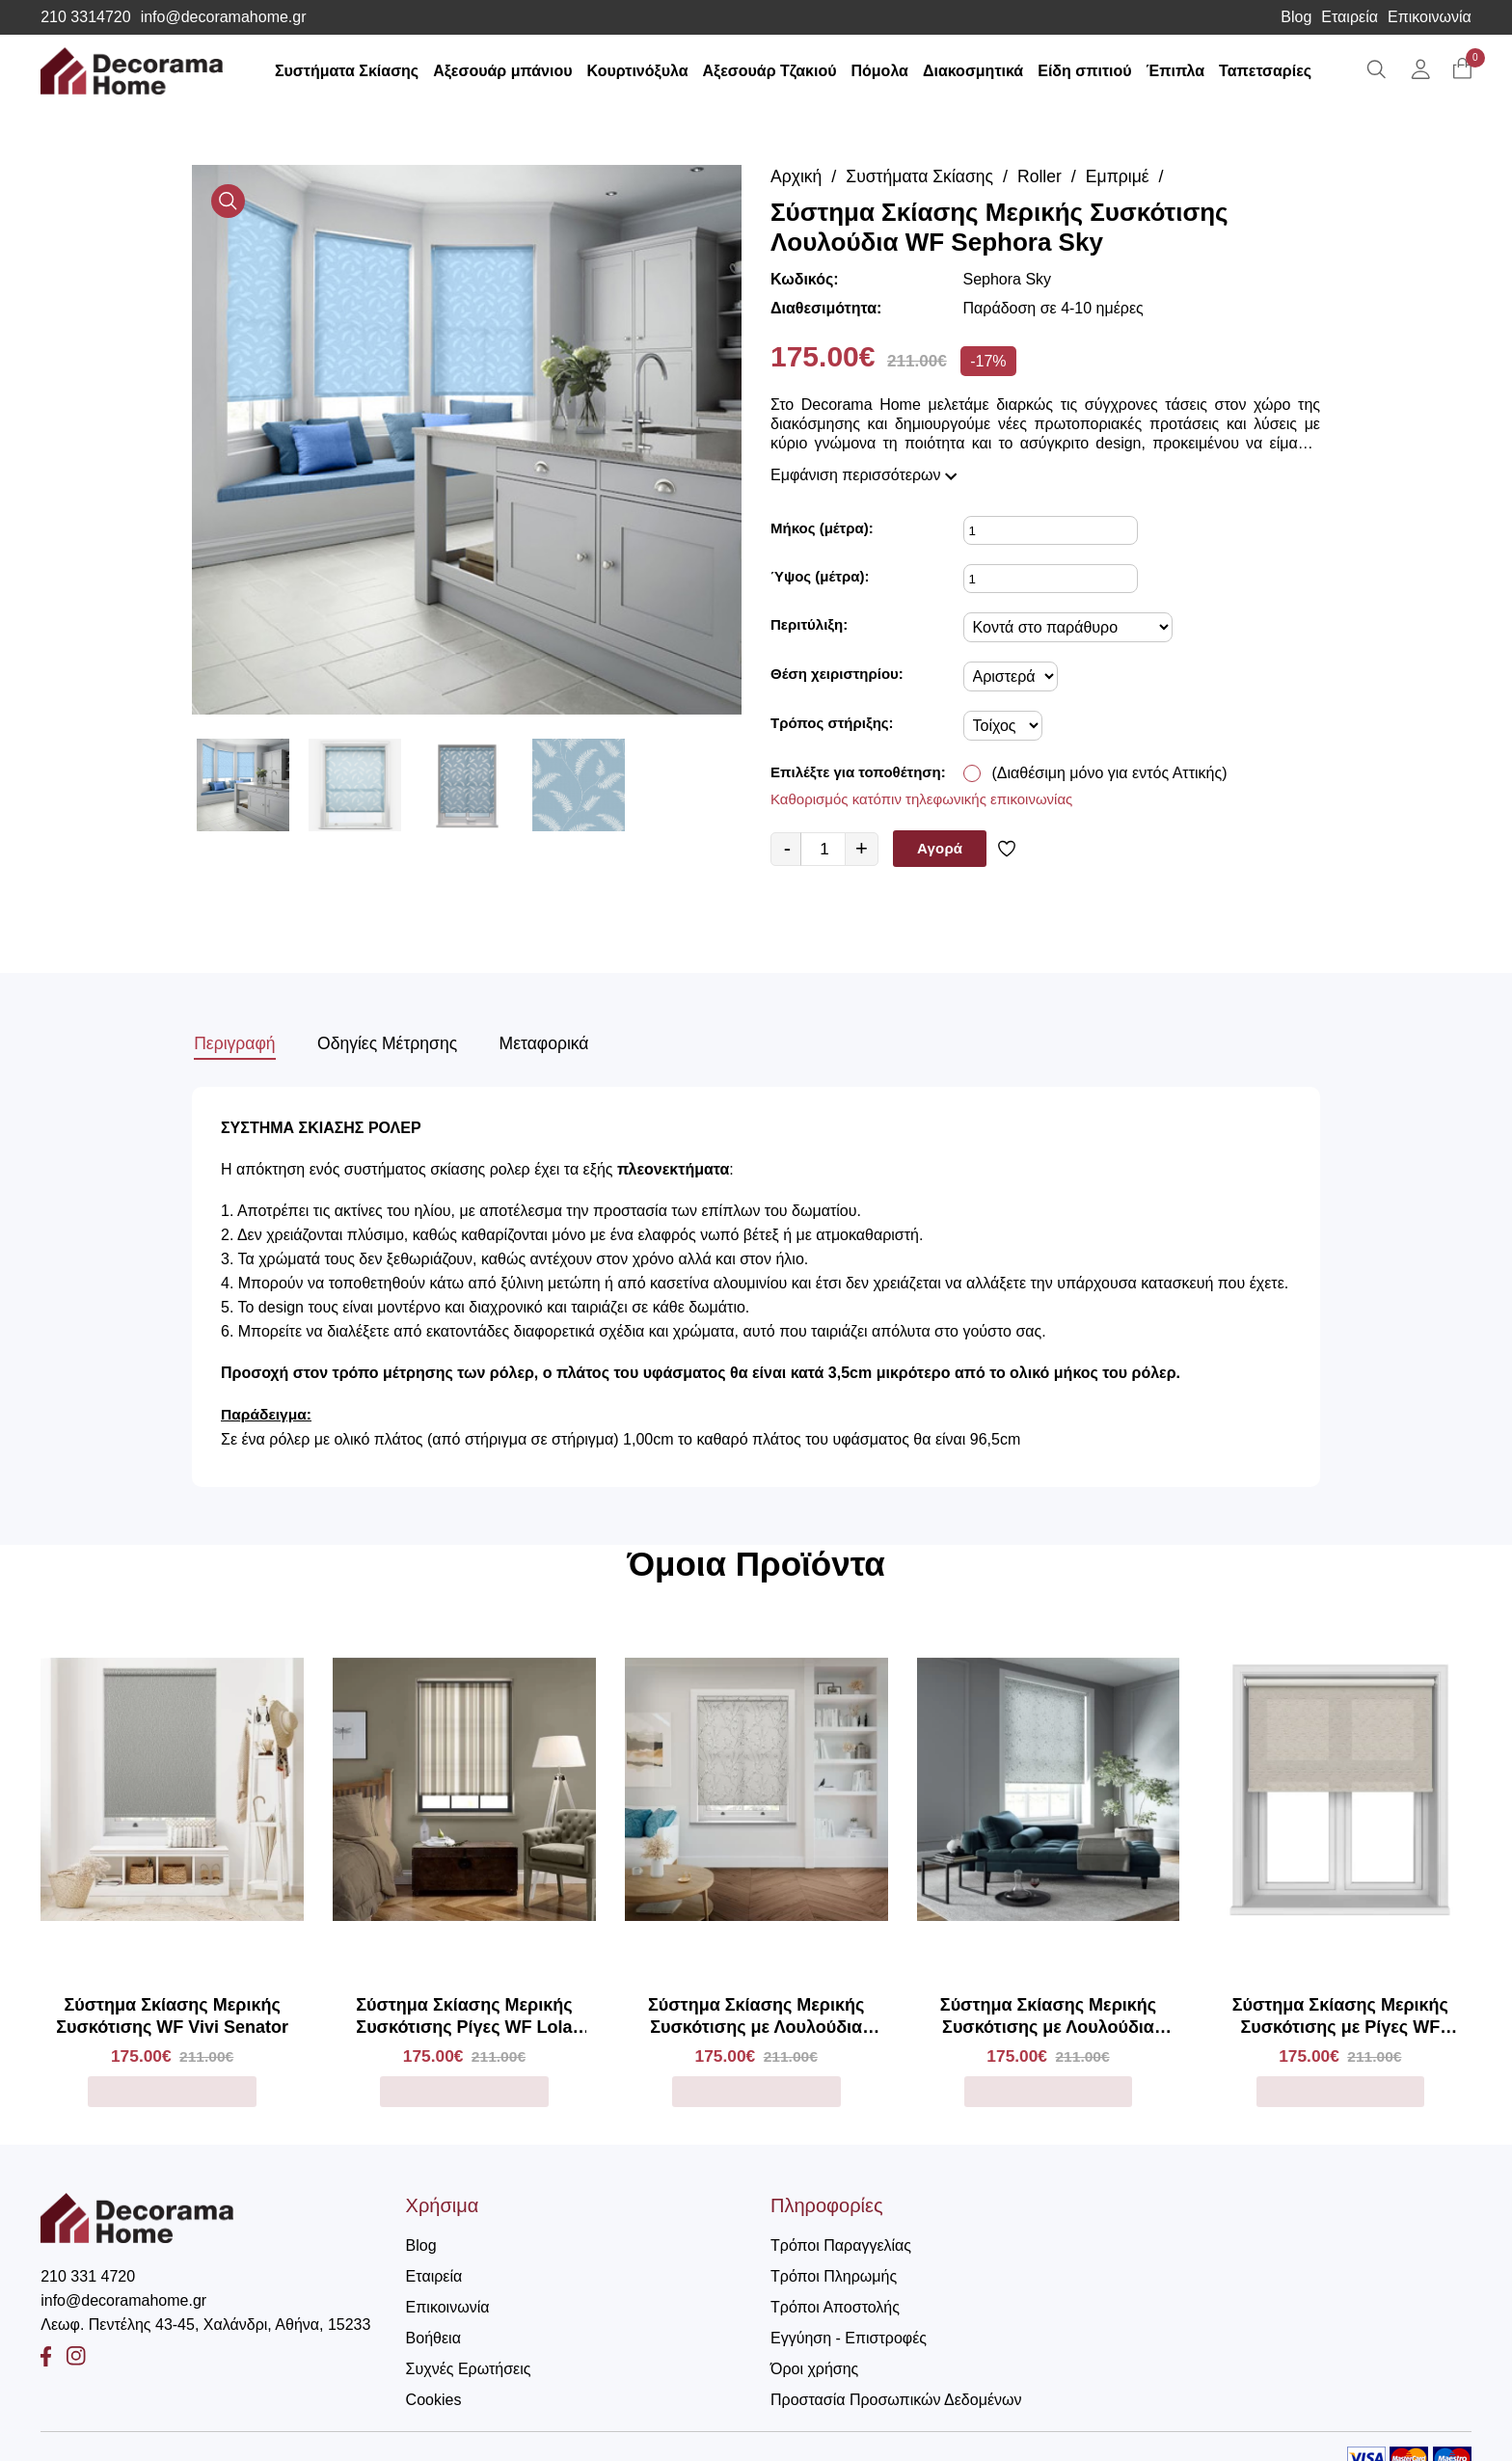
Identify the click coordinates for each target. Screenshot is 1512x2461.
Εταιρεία (1349, 17)
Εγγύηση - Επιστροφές (848, 2334)
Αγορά (939, 848)
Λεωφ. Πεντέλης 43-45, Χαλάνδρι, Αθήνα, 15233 (205, 2320)
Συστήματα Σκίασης (351, 71)
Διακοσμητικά (978, 71)
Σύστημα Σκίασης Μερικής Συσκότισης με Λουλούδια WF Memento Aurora (756, 2013)
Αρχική (797, 176)
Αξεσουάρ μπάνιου (508, 71)
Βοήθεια (433, 2334)
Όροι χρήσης (814, 2365)
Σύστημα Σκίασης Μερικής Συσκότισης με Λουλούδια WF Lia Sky (1048, 2013)
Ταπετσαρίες (1271, 71)
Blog (1296, 17)
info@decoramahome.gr (224, 17)
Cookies (434, 2396)
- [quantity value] (787, 848)
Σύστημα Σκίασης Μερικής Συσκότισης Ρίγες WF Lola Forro (464, 2013)
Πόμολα (884, 71)
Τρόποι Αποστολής (835, 2303)
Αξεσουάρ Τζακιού (775, 71)
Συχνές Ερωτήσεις (468, 2365)
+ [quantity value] (861, 848)
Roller (1044, 176)
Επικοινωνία (1430, 17)
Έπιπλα (1180, 71)
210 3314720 (85, 17)
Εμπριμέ (1124, 176)
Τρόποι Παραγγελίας (840, 2241)
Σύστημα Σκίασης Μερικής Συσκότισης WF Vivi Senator (172, 2012)
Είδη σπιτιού (1090, 71)
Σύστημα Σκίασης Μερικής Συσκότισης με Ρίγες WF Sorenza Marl (1340, 2013)
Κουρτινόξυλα (642, 71)
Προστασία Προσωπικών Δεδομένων (896, 2396)
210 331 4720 (87, 2272)
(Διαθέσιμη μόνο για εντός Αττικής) (1110, 773)
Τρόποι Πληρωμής (833, 2272)
